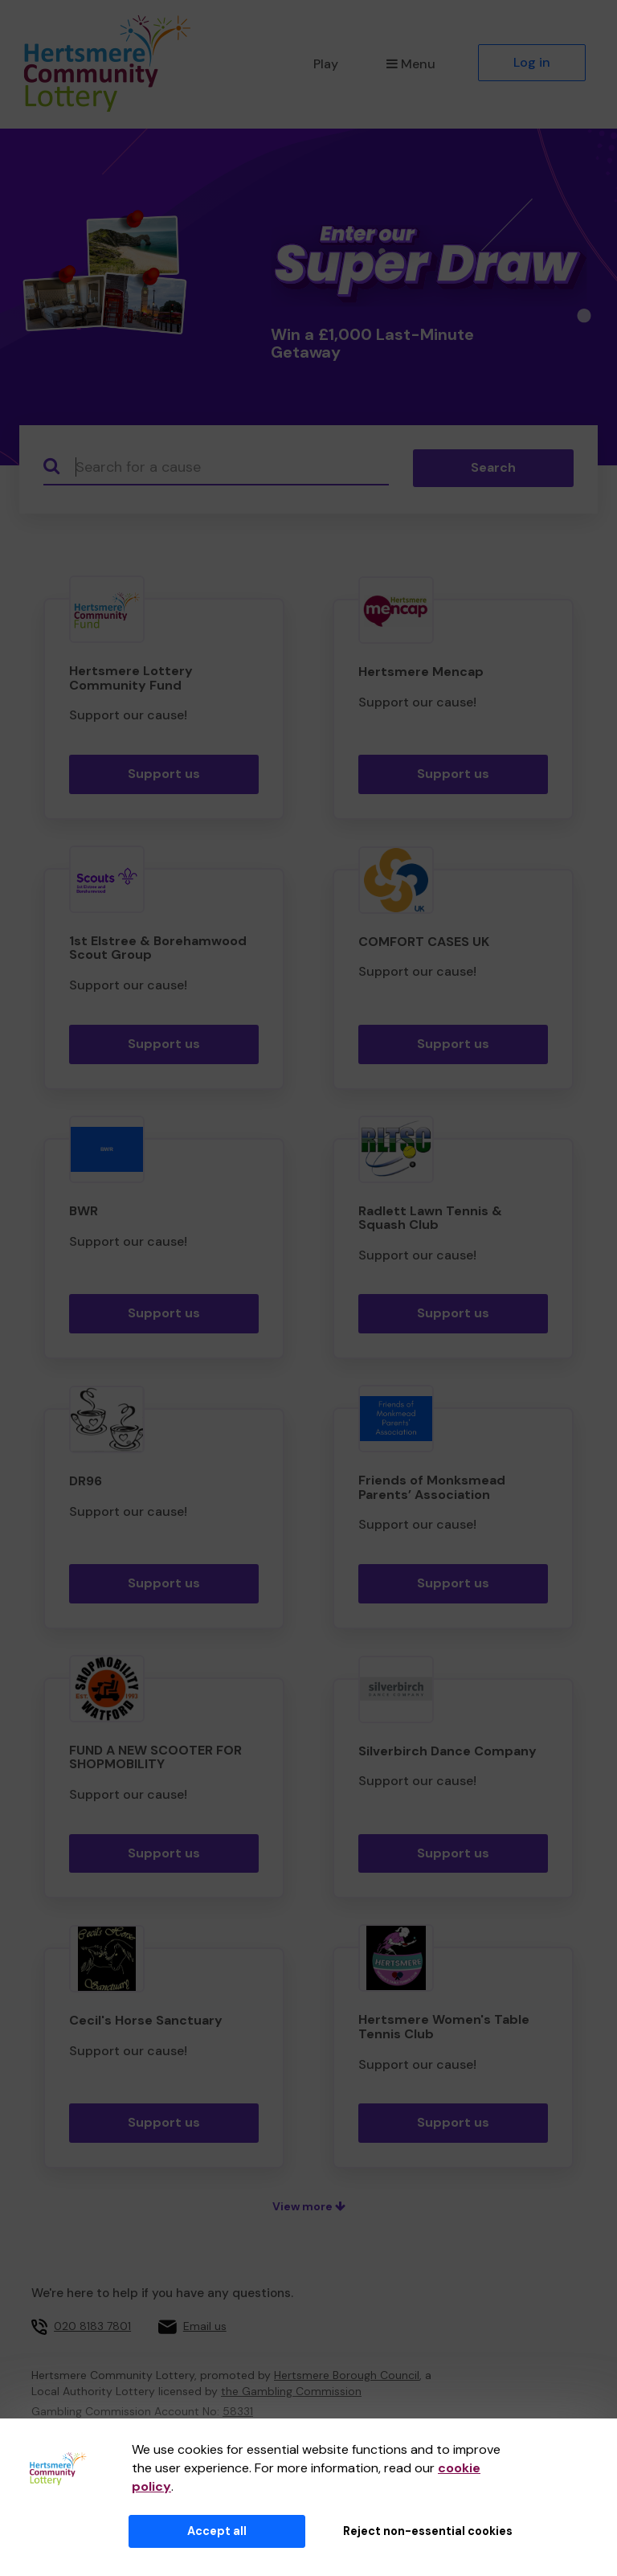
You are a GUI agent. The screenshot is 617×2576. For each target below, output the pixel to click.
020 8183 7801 (92, 2326)
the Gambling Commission (291, 2391)
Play (325, 63)
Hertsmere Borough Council (346, 2375)
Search (493, 467)
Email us (205, 2326)
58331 (238, 2411)
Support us (164, 773)
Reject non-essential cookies (428, 2531)
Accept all (217, 2531)
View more (308, 2206)
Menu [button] (410, 63)
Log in (531, 62)
